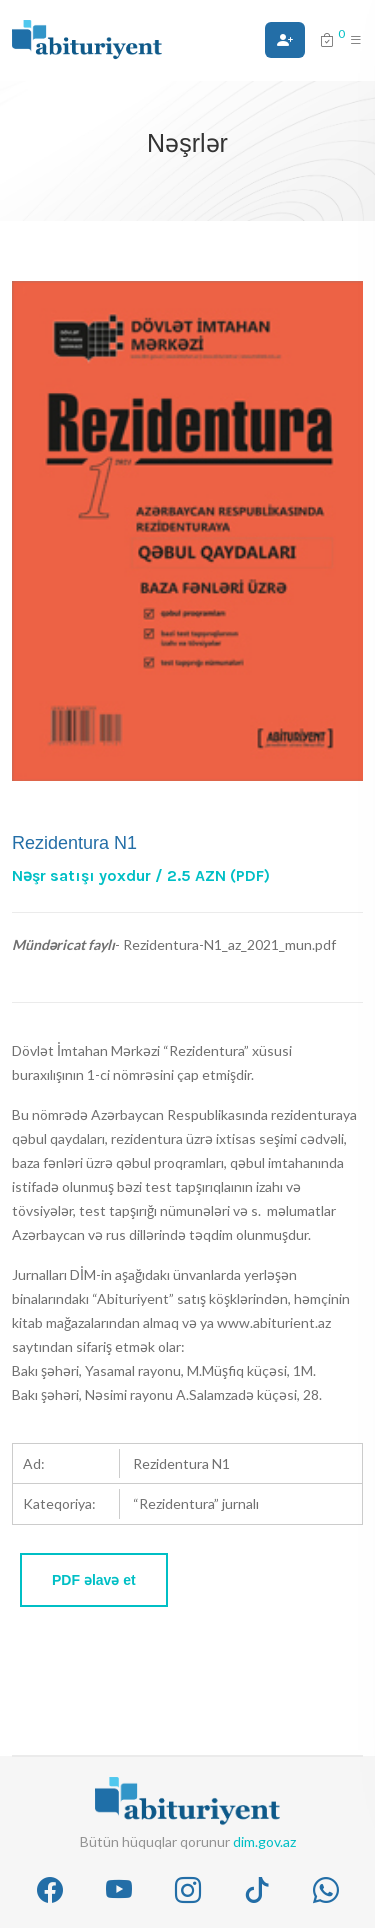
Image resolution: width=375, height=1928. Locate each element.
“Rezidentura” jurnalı (196, 1503)
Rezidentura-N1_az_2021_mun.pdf (229, 944)
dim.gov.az (264, 1841)
